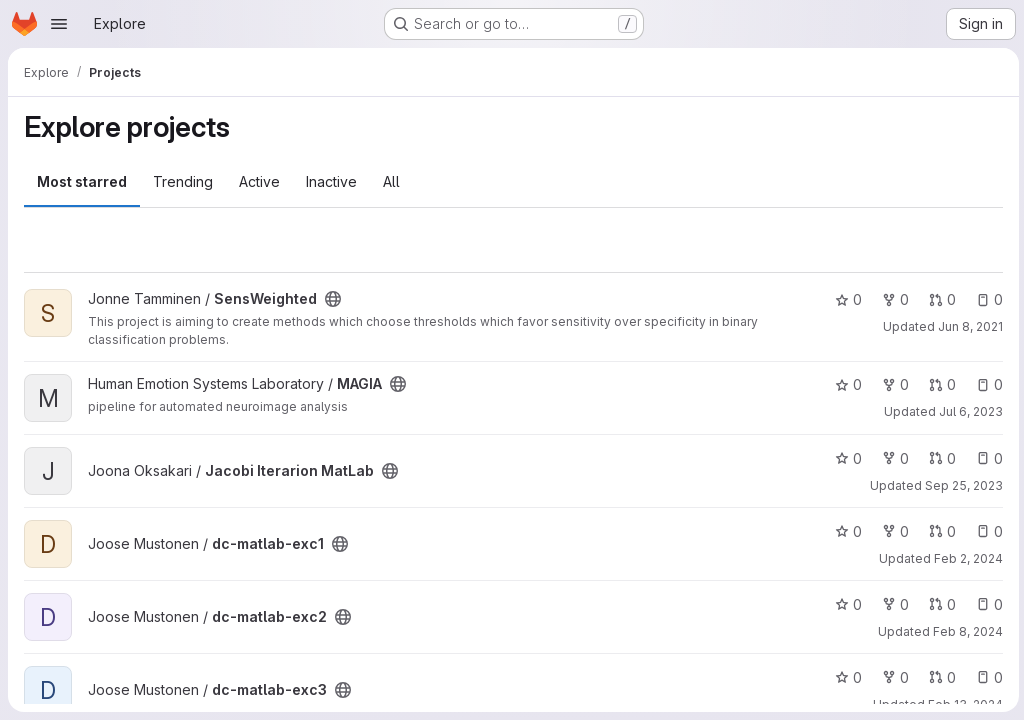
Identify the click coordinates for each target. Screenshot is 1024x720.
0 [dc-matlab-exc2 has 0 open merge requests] (939, 604)
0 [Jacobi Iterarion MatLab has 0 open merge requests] (939, 458)
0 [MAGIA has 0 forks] (892, 384)
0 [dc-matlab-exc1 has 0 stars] (845, 531)
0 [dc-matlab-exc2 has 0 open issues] (986, 604)
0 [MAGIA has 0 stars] (845, 384)
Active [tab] (259, 181)
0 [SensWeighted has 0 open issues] (986, 299)
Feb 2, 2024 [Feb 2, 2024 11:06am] (965, 558)
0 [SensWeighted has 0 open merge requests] (939, 299)
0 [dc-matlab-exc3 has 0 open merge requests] (939, 677)
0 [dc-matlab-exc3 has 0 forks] (892, 677)
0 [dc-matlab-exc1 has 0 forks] (892, 531)
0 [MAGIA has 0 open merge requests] (939, 384)
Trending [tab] (183, 181)
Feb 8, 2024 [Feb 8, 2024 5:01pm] (965, 631)
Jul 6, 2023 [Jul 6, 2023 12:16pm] (968, 411)
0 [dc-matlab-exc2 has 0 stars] (845, 604)
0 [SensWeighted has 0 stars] (845, 299)
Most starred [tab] (82, 181)
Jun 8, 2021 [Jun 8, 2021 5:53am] (967, 326)
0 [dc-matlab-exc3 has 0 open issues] (986, 677)
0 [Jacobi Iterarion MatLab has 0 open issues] (986, 458)
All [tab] (391, 181)
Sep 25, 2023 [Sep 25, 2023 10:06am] (961, 485)
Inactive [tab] (331, 181)
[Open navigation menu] (59, 24)
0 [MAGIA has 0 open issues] (986, 384)
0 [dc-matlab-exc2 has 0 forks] (892, 604)
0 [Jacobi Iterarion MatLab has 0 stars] (845, 458)
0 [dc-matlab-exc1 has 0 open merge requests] (939, 531)
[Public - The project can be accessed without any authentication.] (333, 299)
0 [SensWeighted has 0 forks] (892, 299)
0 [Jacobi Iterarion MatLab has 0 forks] (892, 458)
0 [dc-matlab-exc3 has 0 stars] (845, 677)
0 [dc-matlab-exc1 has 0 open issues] (986, 531)
